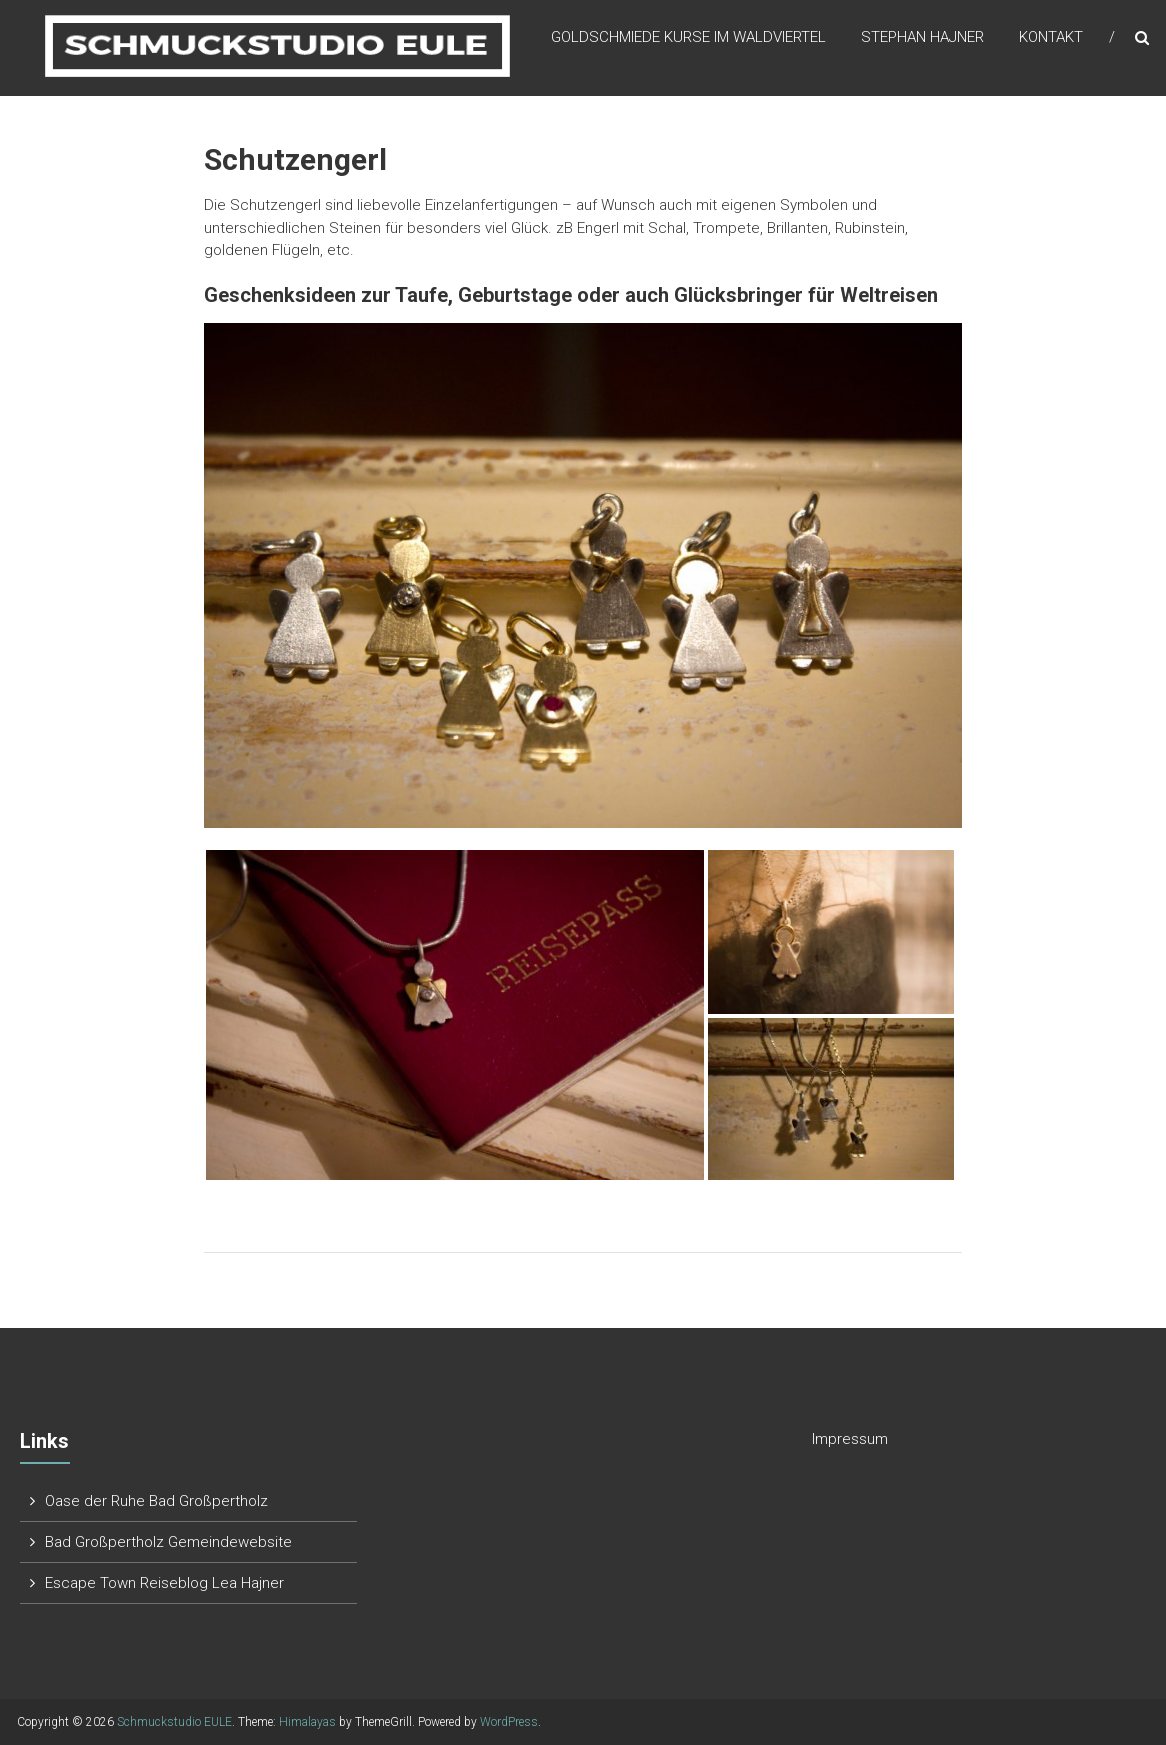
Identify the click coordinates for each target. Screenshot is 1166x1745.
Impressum (850, 1439)
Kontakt (1051, 39)
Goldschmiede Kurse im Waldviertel (688, 39)
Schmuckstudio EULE (174, 1722)
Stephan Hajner (922, 39)
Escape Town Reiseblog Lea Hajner (164, 1583)
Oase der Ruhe (97, 1501)
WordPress (509, 1722)
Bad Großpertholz (104, 1542)
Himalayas (307, 1722)
